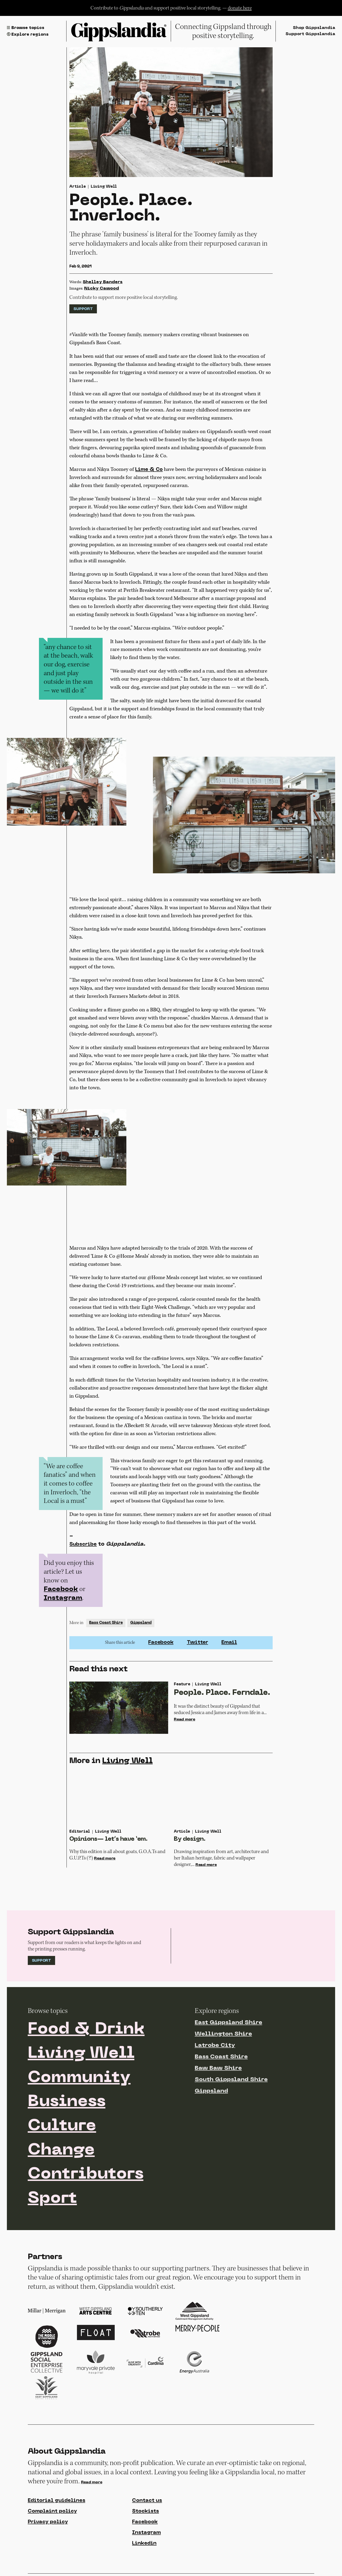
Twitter (197, 1642)
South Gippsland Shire (231, 2080)
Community (79, 2078)
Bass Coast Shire (106, 1623)
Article (77, 187)
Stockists (145, 2511)
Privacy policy (48, 2522)
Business (66, 2102)
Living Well (104, 187)
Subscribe (83, 1544)
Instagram (63, 1598)
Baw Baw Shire (218, 2068)
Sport (52, 2199)
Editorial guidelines (56, 2500)
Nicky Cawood (101, 289)
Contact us (147, 2500)
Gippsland (141, 1623)
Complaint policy (52, 2511)
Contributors (85, 2174)
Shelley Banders (103, 282)
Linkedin (144, 2543)
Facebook (61, 1589)
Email (229, 1642)
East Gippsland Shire (228, 2023)
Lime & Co (149, 469)
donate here (240, 8)
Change (61, 2150)
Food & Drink (86, 2029)
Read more (184, 1719)
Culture (62, 2126)
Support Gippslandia (310, 34)
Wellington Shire (223, 2034)
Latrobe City (215, 2045)
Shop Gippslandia (314, 28)
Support (83, 309)
